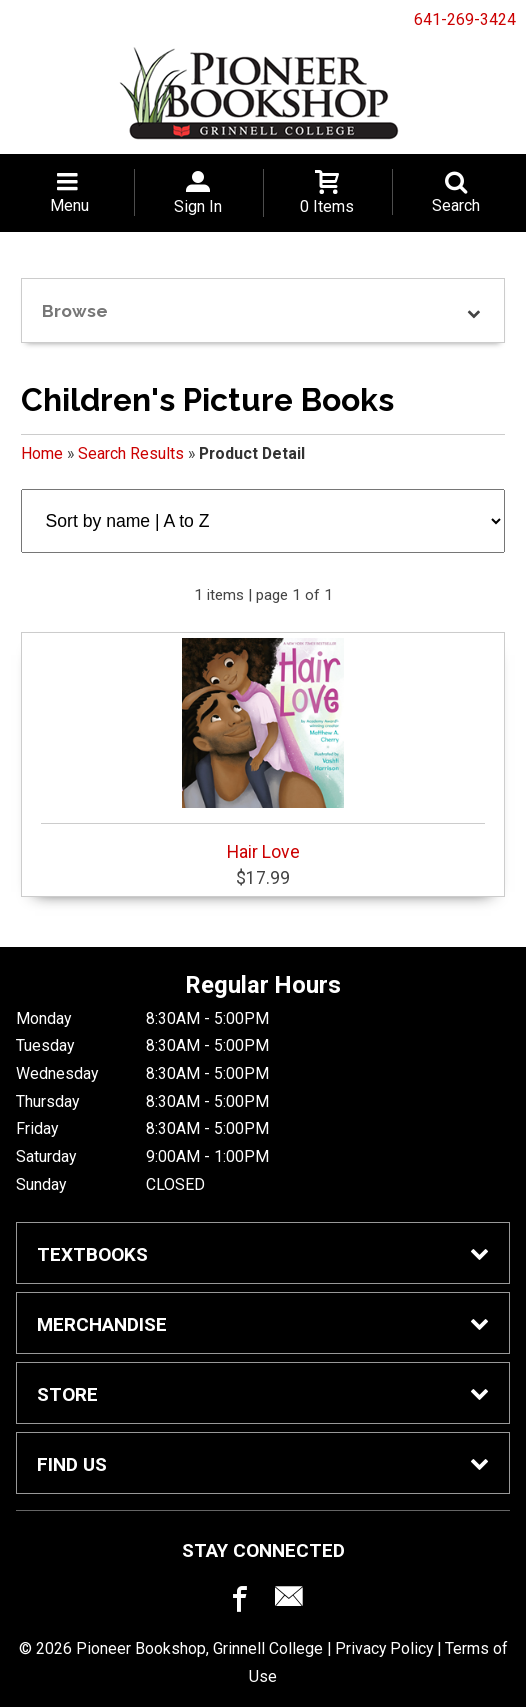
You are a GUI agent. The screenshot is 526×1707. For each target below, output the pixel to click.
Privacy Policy (384, 1648)
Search (456, 205)
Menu (69, 205)
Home (42, 453)
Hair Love (263, 750)
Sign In (198, 206)
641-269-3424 (465, 19)
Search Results (131, 453)
